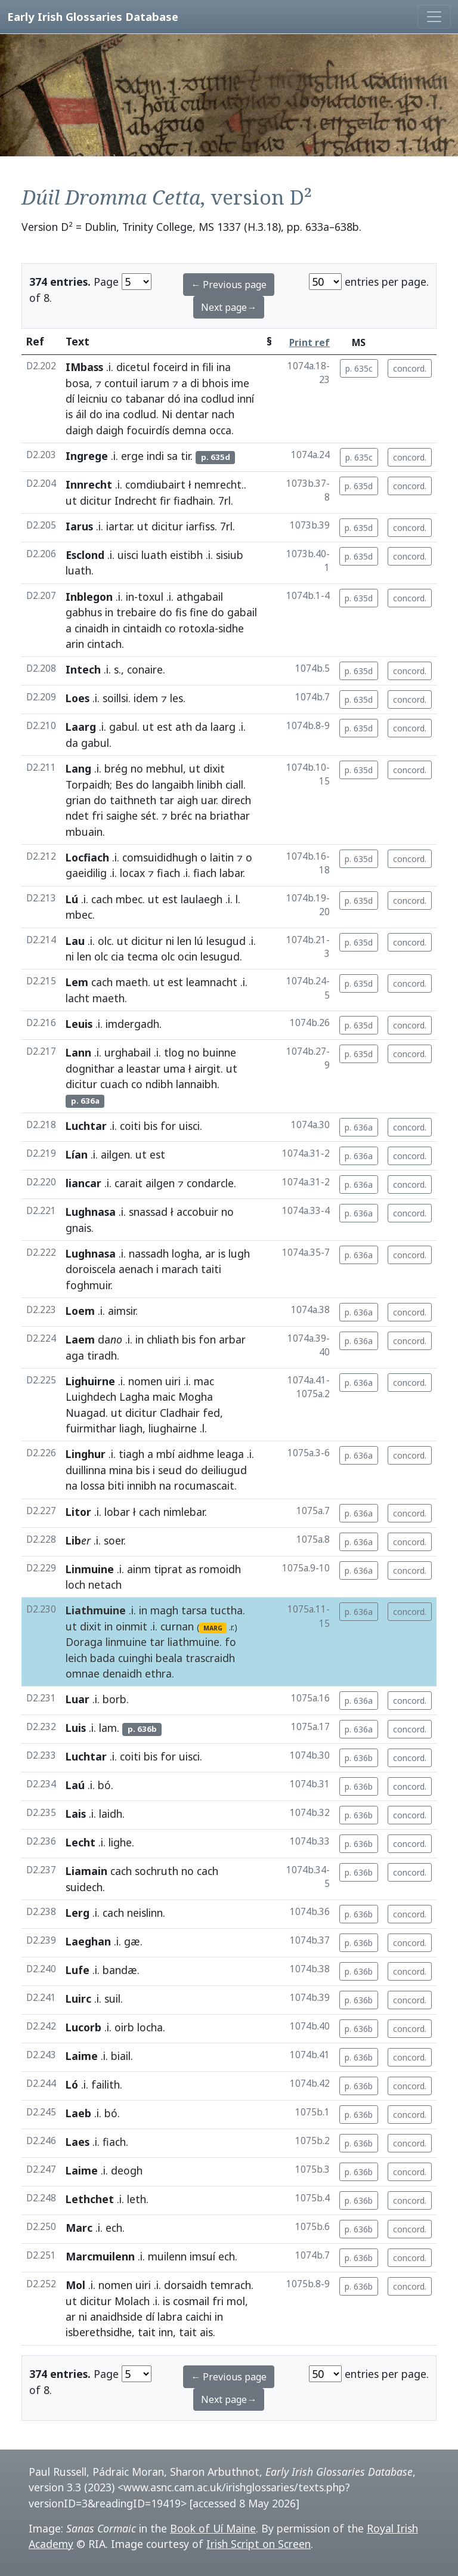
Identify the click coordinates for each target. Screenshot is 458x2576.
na (201, 815)
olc (105, 941)
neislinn (145, 1912)
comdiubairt (155, 484)
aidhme (196, 1454)
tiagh (131, 1454)
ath (183, 726)
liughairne (172, 1428)
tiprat (168, 1569)
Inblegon (89, 596)
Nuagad (86, 1413)
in (195, 367)
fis (181, 612)
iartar (119, 526)
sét (148, 815)
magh (164, 1610)
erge (132, 456)
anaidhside (116, 2316)
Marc (79, 2227)
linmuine (126, 1642)
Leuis (79, 1024)
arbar (232, 1339)
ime (240, 383)
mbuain (84, 831)
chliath (163, 1339)
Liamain (86, 1871)
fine (199, 612)
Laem (80, 1339)
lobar (117, 1512)
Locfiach (87, 857)
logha (185, 1253)
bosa (77, 383)
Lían (77, 1154)
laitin (222, 857)
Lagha (134, 1396)
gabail (242, 612)
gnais (78, 1228)
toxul (150, 596)
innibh (141, 1485)
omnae (83, 1673)
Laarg (81, 726)
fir (165, 500)
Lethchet (90, 2199)
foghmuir (88, 1285)
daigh (79, 430)
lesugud (226, 941)
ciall (234, 784)
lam (108, 1728)
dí (70, 398)
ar (210, 1253)
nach (223, 414)
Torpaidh (88, 784)
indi (155, 456)
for (168, 1126)
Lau (75, 941)
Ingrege (87, 456)
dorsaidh (185, 2285)
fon (207, 1339)
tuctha (226, 1610)
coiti (130, 1126)
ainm (139, 1569)
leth (136, 2199)
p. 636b (359, 1757)
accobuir (197, 1211)
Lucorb (83, 2027)
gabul (123, 726)
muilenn (167, 2256)
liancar (83, 1183)
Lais (76, 1813)
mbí (165, 1454)
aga (75, 1355)
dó (174, 398)
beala (169, 1658)
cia (117, 956)
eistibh (186, 555)
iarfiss (200, 526)
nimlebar (184, 1512)
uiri (173, 1381)
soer (113, 1540)
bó (104, 1785)
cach (102, 899)
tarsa (194, 1610)
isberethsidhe (99, 2332)
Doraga (84, 1642)
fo (230, 1642)
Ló (72, 2084)
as (190, 1569)
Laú (75, 1785)
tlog (174, 1052)
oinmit (131, 1626)
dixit (214, 768)
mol (236, 2301)
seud (170, 1470)
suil (112, 1998)
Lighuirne (90, 1381)
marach (180, 1269)
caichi (198, 2316)
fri (97, 815)
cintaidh (142, 628)
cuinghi (135, 1658)
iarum (155, 383)
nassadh (149, 1253)
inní (245, 398)
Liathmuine (96, 1610)
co (116, 398)
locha (150, 2027)
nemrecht (218, 484)
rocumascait (204, 1485)
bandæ (120, 1970)
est (164, 726)
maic (164, 1396)
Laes (77, 2142)
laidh (110, 1813)
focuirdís (147, 430)
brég (116, 768)
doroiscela (91, 1269)
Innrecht (89, 484)
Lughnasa (91, 1211)
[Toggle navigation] (434, 17)
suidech (84, 1887)
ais (206, 2332)
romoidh (220, 1569)
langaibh (173, 784)
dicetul (133, 367)
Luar (77, 1699)
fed (211, 1413)
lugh (239, 1253)
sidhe (231, 628)
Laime (82, 2056)
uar (208, 800)
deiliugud (224, 1470)
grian (78, 800)
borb (114, 1699)
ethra (158, 1673)
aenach (136, 1269)
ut (71, 500)
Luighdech (91, 1396)
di (194, 383)
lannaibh (196, 1084)
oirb (124, 2027)
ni (170, 941)
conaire (145, 669)
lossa (93, 1485)
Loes (77, 698)
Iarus (79, 526)
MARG (212, 1628)
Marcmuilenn (100, 2256)
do (96, 414)
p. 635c (359, 368)
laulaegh (201, 899)
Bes (124, 784)
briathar (230, 815)
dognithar (90, 1068)
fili (207, 367)
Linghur (86, 1454)
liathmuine (193, 1642)
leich (76, 1658)
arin (75, 644)
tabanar (145, 398)
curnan (177, 1626)
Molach (132, 2301)
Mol (75, 2285)
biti (116, 1485)
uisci (127, 555)
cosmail (191, 2301)
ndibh (159, 1084)
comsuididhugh (159, 857)
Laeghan (88, 1941)
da (201, 726)
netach (105, 1584)
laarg (223, 726)
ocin (187, 956)
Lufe (77, 1970)
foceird (170, 367)
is (69, 414)
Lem (77, 982)
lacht (77, 998)
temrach (230, 2285)
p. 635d (359, 486)
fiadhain (193, 500)
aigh (187, 800)
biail (121, 2056)
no (137, 768)
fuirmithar (91, 1428)
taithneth (133, 800)
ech (114, 2227)
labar (231, 873)
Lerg (77, 1912)
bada (102, 1658)
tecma (142, 956)
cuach (114, 1084)
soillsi (115, 698)
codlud (217, 398)
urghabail (127, 1052)
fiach (168, 873)
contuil (121, 383)
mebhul (164, 768)
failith (105, 2084)
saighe (122, 815)
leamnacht (211, 982)
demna (189, 430)
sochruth (156, 1871)
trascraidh (210, 1658)
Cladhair (180, 1413)
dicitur (96, 500)
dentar (192, 414)
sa (172, 456)
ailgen (115, 1154)
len (184, 941)
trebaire (136, 612)
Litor (78, 1512)
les (176, 698)
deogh (127, 2170)
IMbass (84, 367)
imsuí (202, 2256)
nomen (145, 1381)
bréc (181, 815)
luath (154, 555)
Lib (73, 1540)
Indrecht (135, 500)
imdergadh (132, 1024)
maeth (132, 982)
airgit (207, 1068)
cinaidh (92, 628)
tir (185, 456)
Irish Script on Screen (258, 2544)
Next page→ (228, 307)
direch (236, 800)
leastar (143, 1068)
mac (204, 1381)
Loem (80, 1311)
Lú (72, 899)
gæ (132, 1941)
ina (223, 367)
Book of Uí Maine (213, 2528)
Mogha (195, 1396)
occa (220, 430)
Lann (78, 1052)
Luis (76, 1728)
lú (198, 941)
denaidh (122, 1673)
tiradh (102, 1355)
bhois (215, 383)
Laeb (78, 2113)
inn (166, 2332)
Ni (167, 414)
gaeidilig (86, 873)
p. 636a (359, 1127)
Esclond (85, 555)
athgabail (200, 596)
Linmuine (90, 1569)
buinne (219, 1052)
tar (166, 800)
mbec (129, 899)
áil (81, 414)
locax (132, 873)
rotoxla (197, 628)
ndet (77, 815)
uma (174, 1068)
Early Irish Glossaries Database (92, 16)
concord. (409, 368)
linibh (209, 784)
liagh (131, 1428)
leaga (230, 1454)
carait (128, 1183)
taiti (211, 1269)
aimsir (121, 1311)
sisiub (229, 555)
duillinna (86, 1470)
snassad (148, 1211)
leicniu (93, 398)
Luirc (78, 1998)
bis (150, 1126)
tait (147, 2332)
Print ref (309, 342)
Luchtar (86, 1126)
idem (146, 698)
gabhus (84, 612)
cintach (104, 644)
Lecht (80, 1842)
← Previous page (229, 284)
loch (75, 1584)
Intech (83, 669)
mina (121, 1470)
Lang (78, 768)
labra (169, 2316)
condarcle (210, 1183)
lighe (120, 1842)
